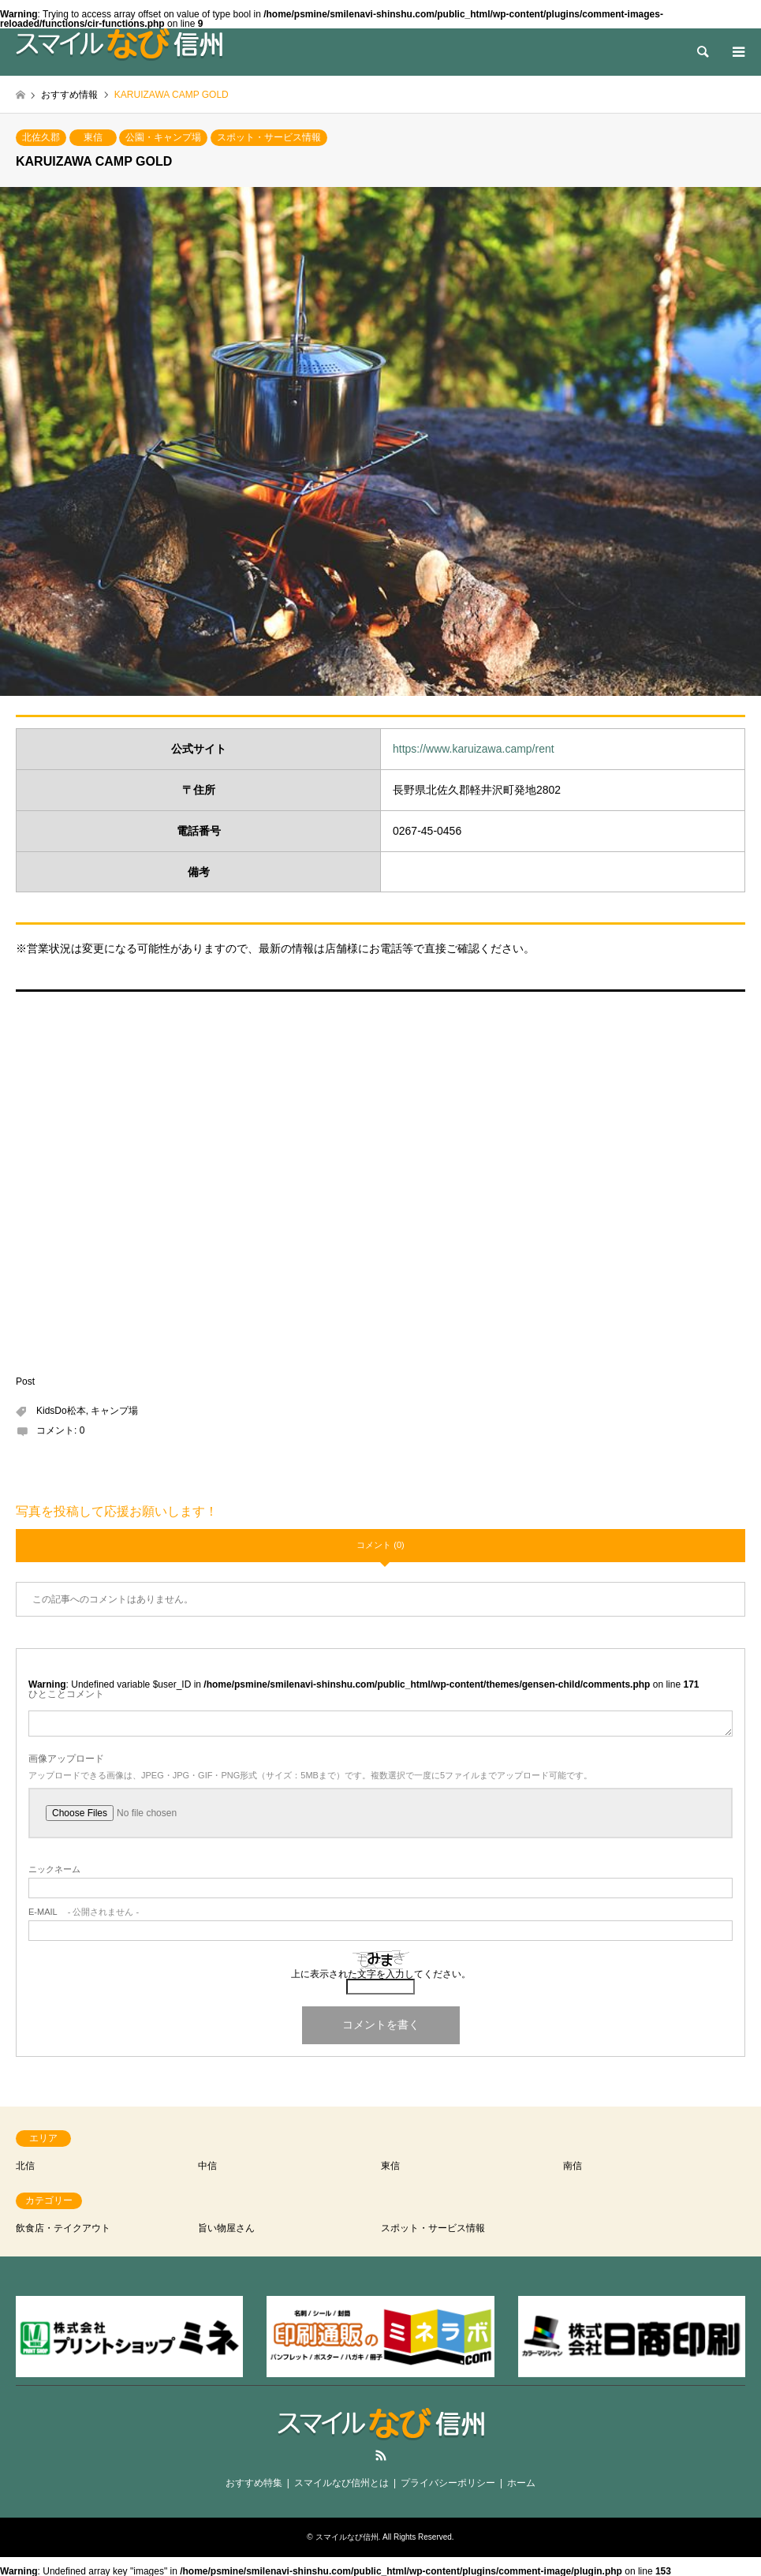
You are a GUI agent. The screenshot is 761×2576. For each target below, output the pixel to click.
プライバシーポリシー (448, 2482)
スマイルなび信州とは (341, 2482)
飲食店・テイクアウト (63, 2228)
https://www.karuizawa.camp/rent (473, 748)
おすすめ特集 (254, 2482)
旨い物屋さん (226, 2228)
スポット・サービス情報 (269, 137)
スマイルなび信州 (347, 2537)
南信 (572, 2165)
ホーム (521, 2482)
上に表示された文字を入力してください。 (381, 1974)
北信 (25, 2165)
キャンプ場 (114, 1410)
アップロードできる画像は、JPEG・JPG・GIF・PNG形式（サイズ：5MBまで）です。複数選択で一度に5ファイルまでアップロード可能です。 (310, 1775)
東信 (93, 137)
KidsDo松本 (61, 1410)
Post (25, 1381)
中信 (207, 2165)
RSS (380, 2455)
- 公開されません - (83, 1912)
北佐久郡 (41, 137)
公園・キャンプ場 (163, 137)
